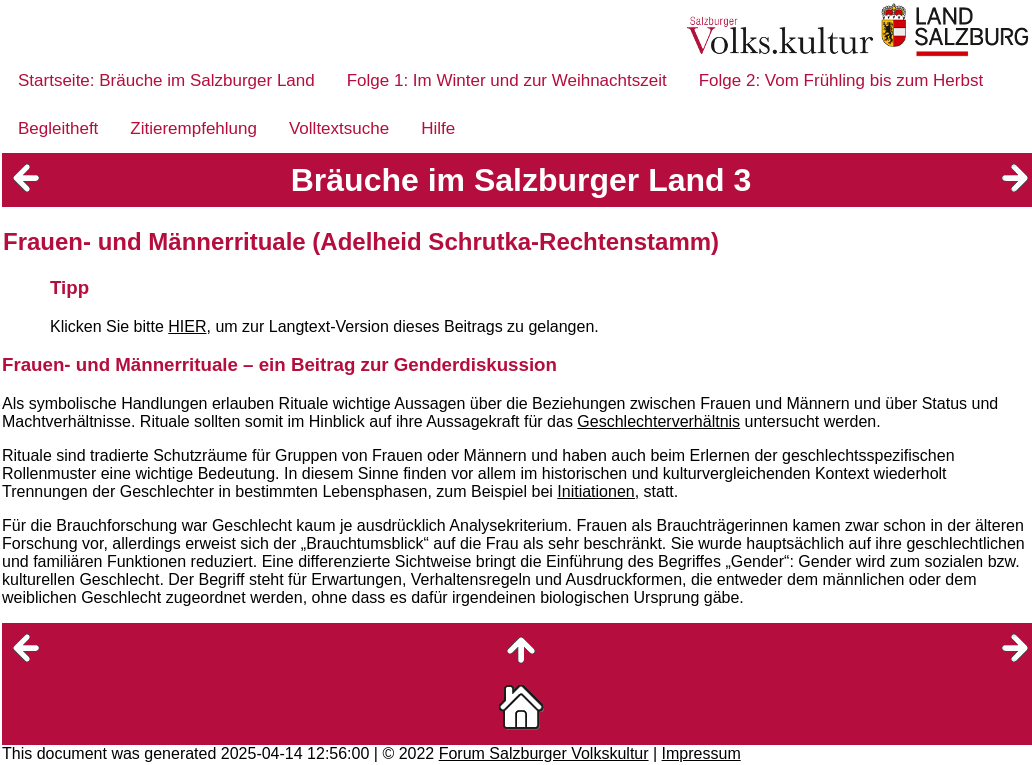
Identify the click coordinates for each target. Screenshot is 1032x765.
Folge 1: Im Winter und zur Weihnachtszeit (507, 80)
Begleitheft (58, 128)
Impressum (701, 753)
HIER (187, 326)
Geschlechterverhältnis (658, 421)
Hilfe (438, 128)
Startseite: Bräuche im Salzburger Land (166, 80)
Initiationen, (598, 491)
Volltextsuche (339, 128)
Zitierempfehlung (193, 128)
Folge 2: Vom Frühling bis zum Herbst (841, 80)
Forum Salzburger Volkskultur (544, 753)
